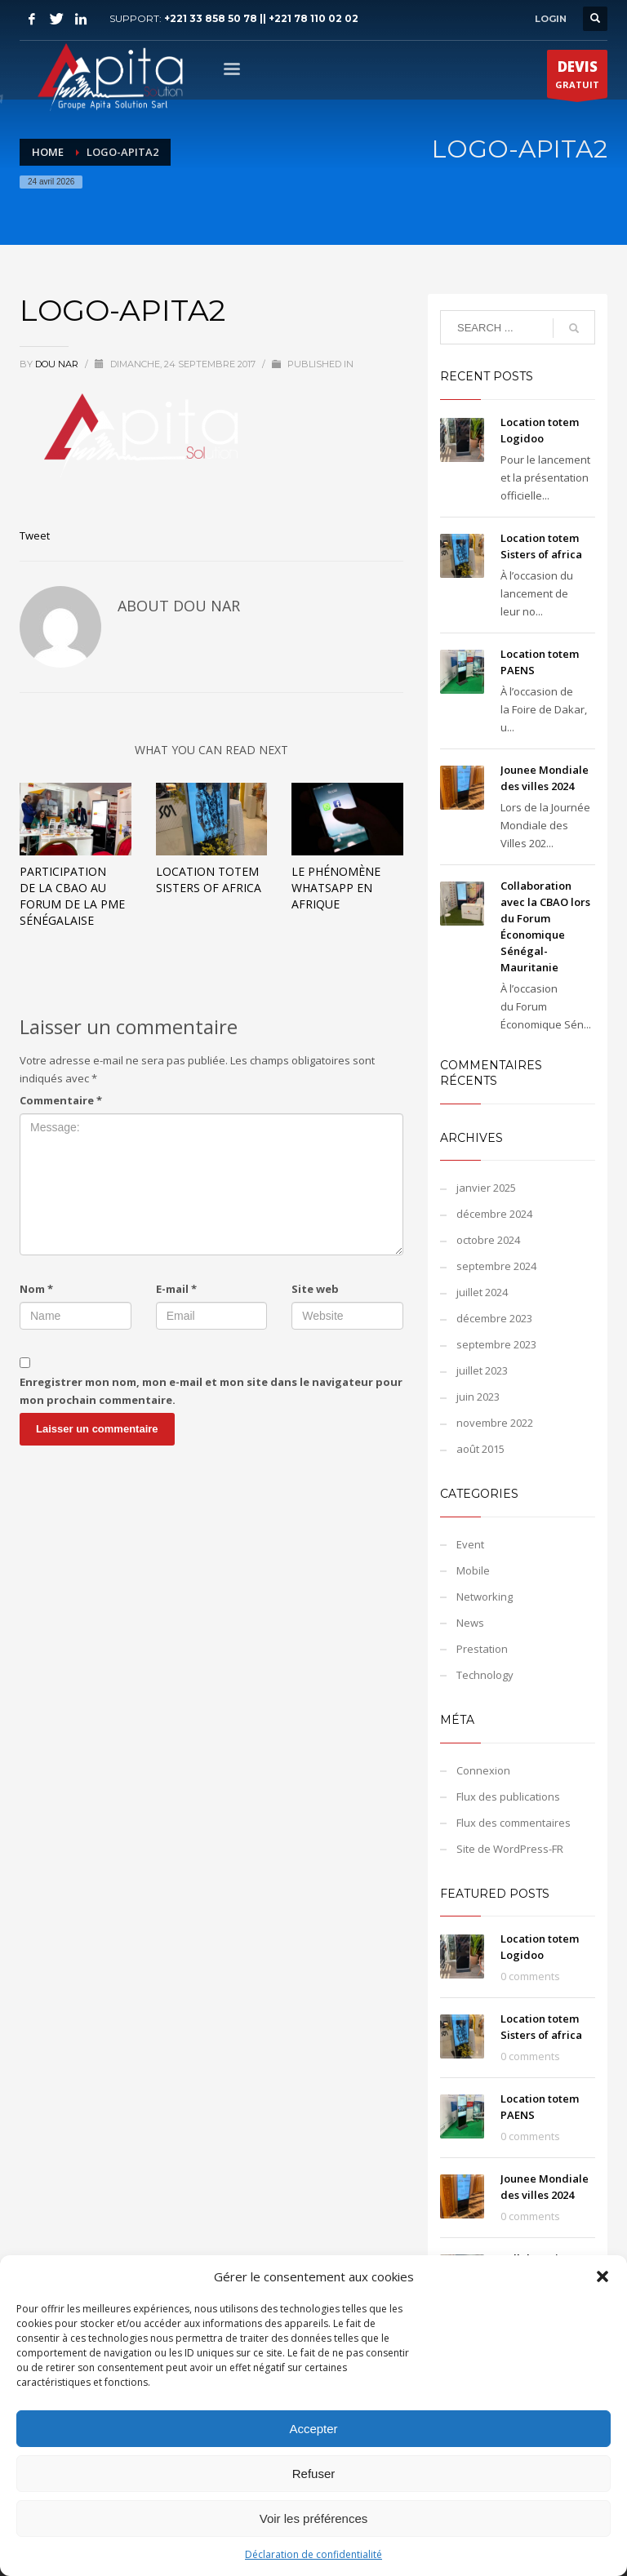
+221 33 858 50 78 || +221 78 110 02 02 (261, 18)
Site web (315, 1288)
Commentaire (61, 1100)
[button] (602, 2276)
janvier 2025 (486, 1187)
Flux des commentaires (513, 1822)
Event (470, 1544)
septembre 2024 (496, 1266)
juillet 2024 (482, 1292)
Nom (36, 1288)
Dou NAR (58, 364)
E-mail (176, 1288)
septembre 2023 (496, 1344)
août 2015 (480, 1448)
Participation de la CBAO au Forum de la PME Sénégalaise (72, 896)
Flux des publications (508, 1796)
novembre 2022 (494, 1422)
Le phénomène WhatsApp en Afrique (335, 888)
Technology (485, 1675)
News (470, 1622)
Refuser (314, 2474)
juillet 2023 (482, 1370)
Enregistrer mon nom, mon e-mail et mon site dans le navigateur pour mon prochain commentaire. (211, 1391)
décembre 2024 (494, 1213)
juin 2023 (478, 1396)
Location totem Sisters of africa (208, 879)
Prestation (482, 1648)
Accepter (313, 2429)
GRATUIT (577, 77)
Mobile (473, 1570)
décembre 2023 (494, 1318)
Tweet (35, 535)
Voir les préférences (314, 2518)
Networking (484, 1596)
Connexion (483, 1770)
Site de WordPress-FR (509, 1848)
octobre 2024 (488, 1239)
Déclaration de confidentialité (313, 2554)
